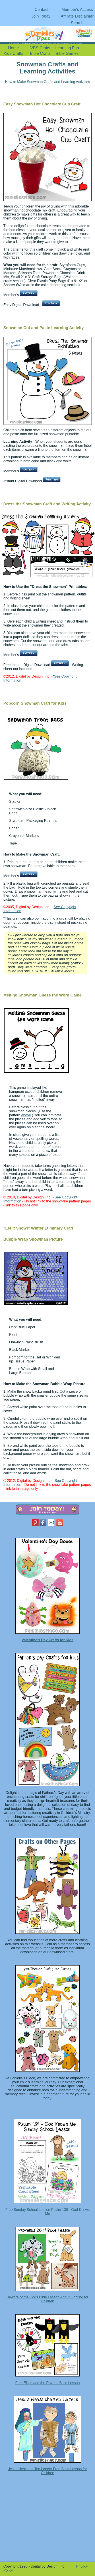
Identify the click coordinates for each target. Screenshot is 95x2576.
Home (13, 48)
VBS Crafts (40, 48)
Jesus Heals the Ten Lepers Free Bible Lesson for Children (47, 2471)
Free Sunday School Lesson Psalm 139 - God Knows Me (47, 2212)
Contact (41, 9)
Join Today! (41, 16)
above (26, 1115)
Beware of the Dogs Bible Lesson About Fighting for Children (47, 2299)
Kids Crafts (13, 53)
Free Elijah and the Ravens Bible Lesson (47, 2383)
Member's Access (77, 9)
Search (77, 23)
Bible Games (67, 53)
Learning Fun (67, 48)
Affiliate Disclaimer (77, 16)
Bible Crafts (40, 53)
